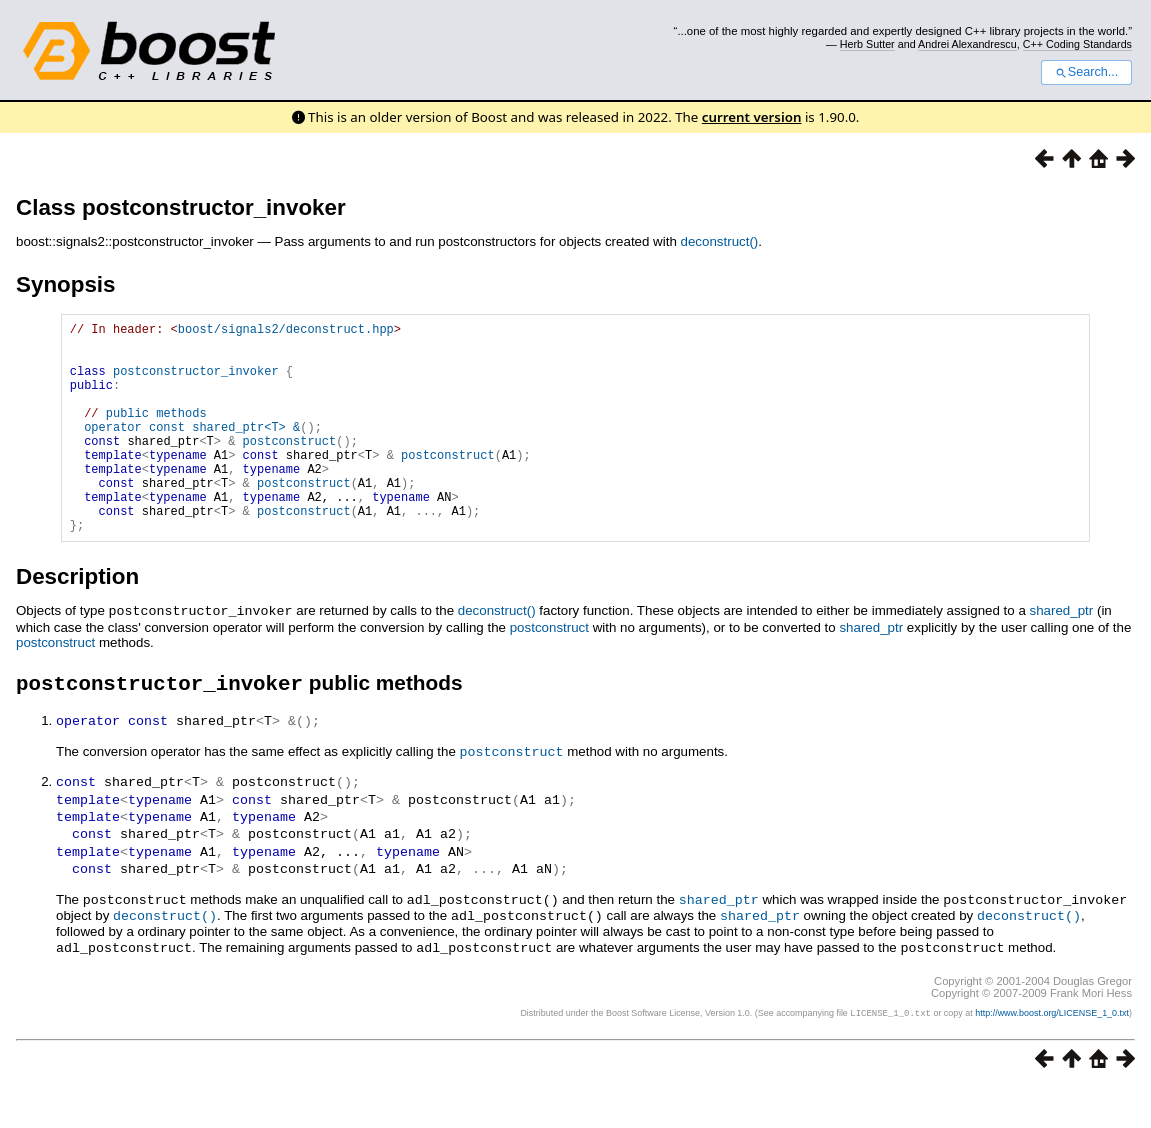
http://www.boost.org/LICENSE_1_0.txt (1052, 1054)
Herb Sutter (867, 44)
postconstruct (549, 671)
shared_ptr (1061, 655)
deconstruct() (720, 241)
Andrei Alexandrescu (967, 44)
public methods (156, 433)
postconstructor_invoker (196, 382)
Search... (1086, 72)
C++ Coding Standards (1077, 44)
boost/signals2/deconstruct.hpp (286, 331)
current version (752, 117)
